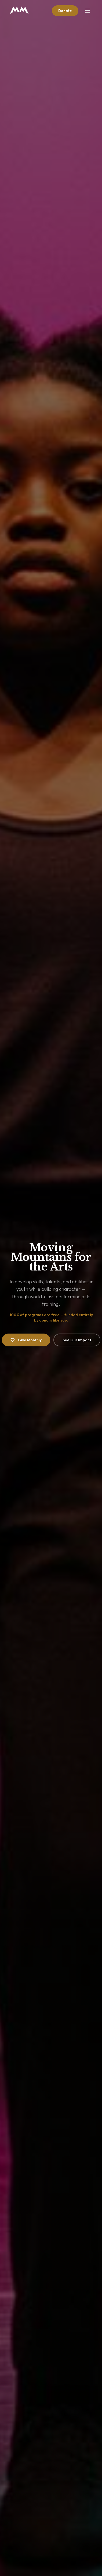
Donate (65, 10)
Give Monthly (26, 1340)
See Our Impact (77, 1340)
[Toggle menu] (87, 11)
